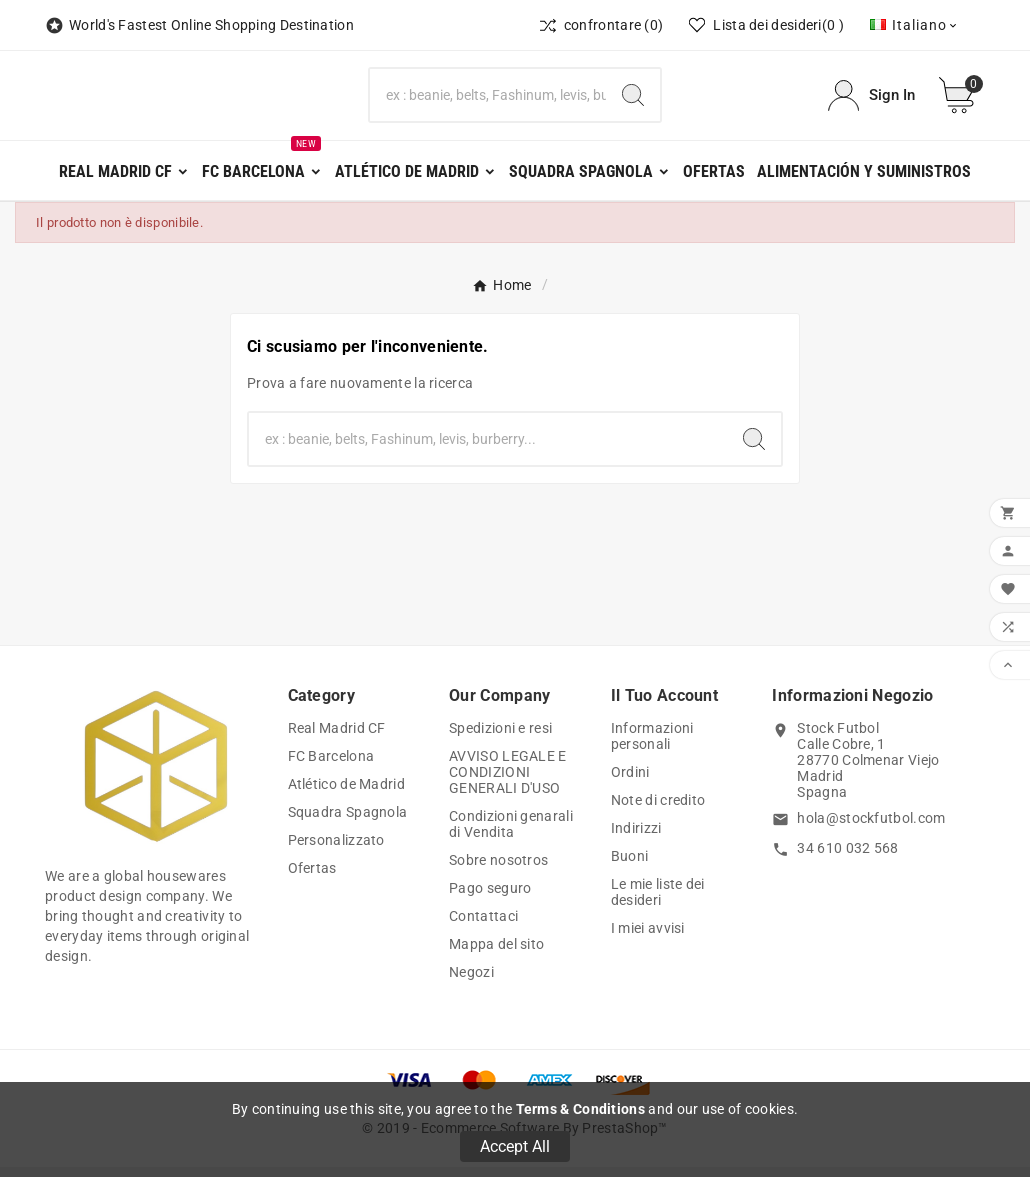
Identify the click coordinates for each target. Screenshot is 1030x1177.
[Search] (633, 101)
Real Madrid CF (337, 738)
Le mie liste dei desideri (658, 902)
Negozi (471, 982)
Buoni (630, 866)
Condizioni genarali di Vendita (511, 834)
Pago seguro (490, 898)
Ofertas (312, 878)
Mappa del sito (496, 954)
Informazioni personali (652, 746)
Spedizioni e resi (500, 738)
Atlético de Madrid (346, 794)
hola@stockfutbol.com (871, 828)
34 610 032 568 (847, 858)
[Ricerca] (487, 101)
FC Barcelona (331, 766)
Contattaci (483, 926)
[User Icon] (871, 100)
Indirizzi (636, 838)
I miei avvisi (648, 938)
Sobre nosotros (498, 870)
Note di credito (658, 810)
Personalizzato (336, 850)
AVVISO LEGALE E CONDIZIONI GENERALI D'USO (508, 782)
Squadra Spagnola (348, 822)
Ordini (630, 782)
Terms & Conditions (580, 1109)
